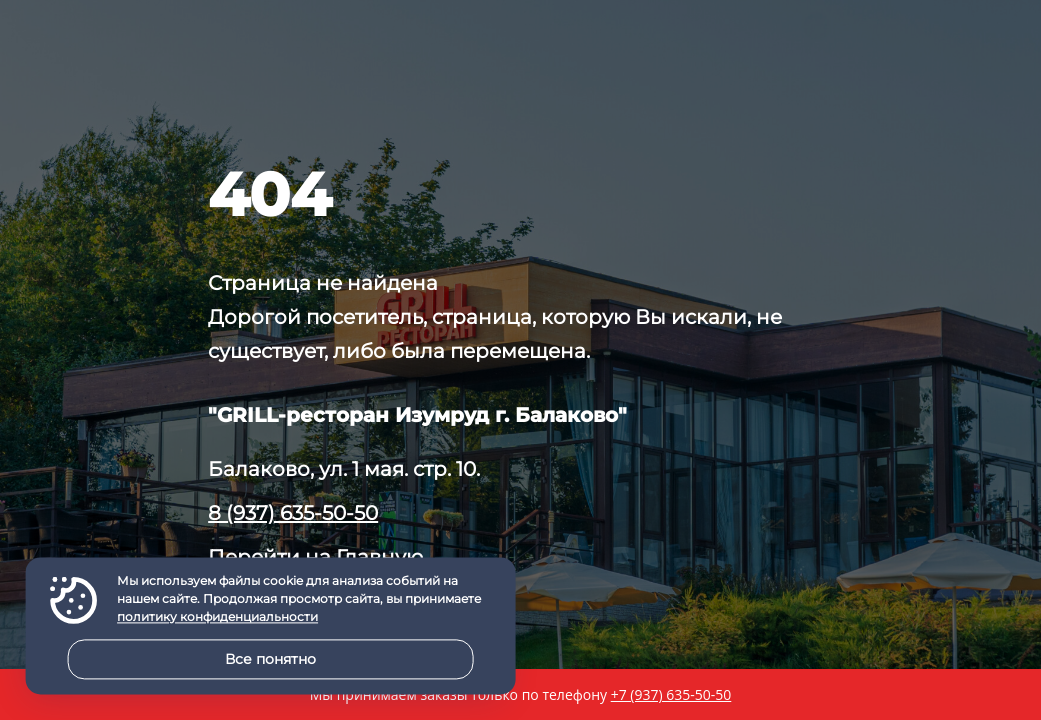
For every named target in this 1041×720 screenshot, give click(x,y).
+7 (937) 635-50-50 (671, 694)
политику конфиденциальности (217, 617)
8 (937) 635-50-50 (293, 513)
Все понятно (270, 659)
